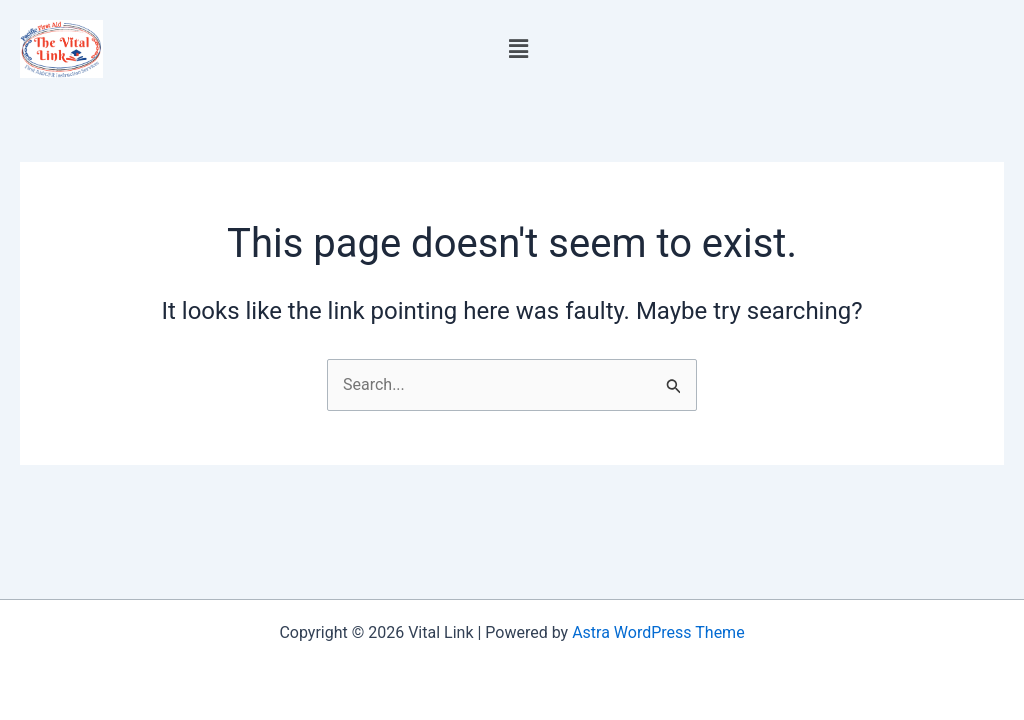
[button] (518, 49)
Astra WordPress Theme (658, 632)
